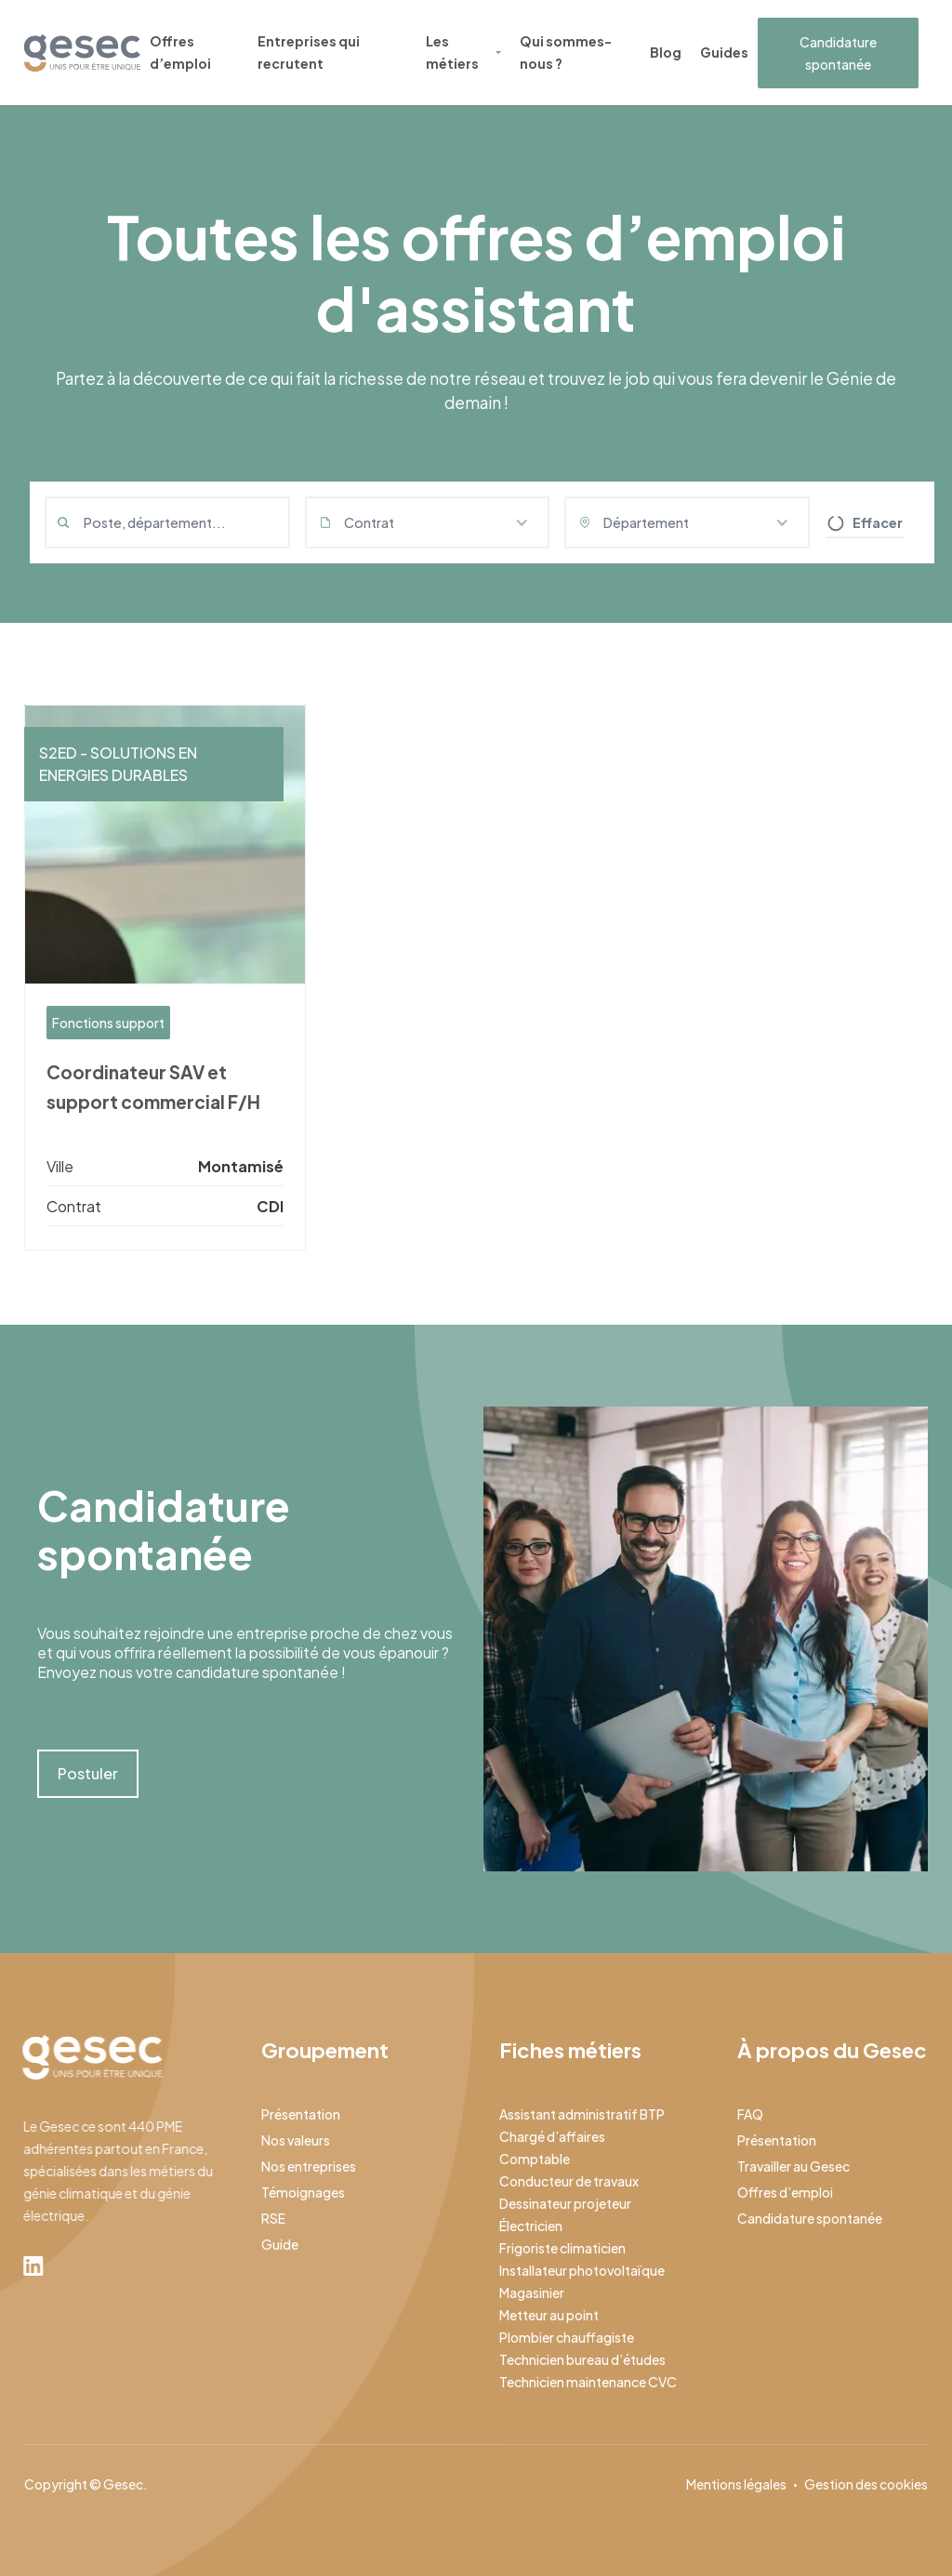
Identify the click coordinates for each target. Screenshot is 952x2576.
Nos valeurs (295, 2140)
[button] (427, 522)
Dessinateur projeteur (565, 2203)
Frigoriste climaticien (562, 2247)
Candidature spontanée (838, 53)
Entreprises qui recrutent (309, 52)
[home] (82, 53)
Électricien (530, 2225)
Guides (724, 52)
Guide (279, 2244)
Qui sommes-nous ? (566, 52)
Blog (665, 52)
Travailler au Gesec (793, 2166)
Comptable (534, 2158)
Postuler (88, 1773)
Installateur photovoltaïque (582, 2270)
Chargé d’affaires (552, 2136)
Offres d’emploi (180, 52)
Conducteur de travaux (569, 2181)
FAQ (750, 2114)
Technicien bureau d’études (582, 2359)
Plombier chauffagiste (566, 2337)
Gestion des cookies (866, 2484)
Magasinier (531, 2292)
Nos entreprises (308, 2166)
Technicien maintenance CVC (588, 2381)
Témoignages (303, 2192)
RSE (273, 2218)
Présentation (300, 2114)
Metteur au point (549, 2314)
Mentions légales (736, 2484)
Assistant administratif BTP (582, 2114)
